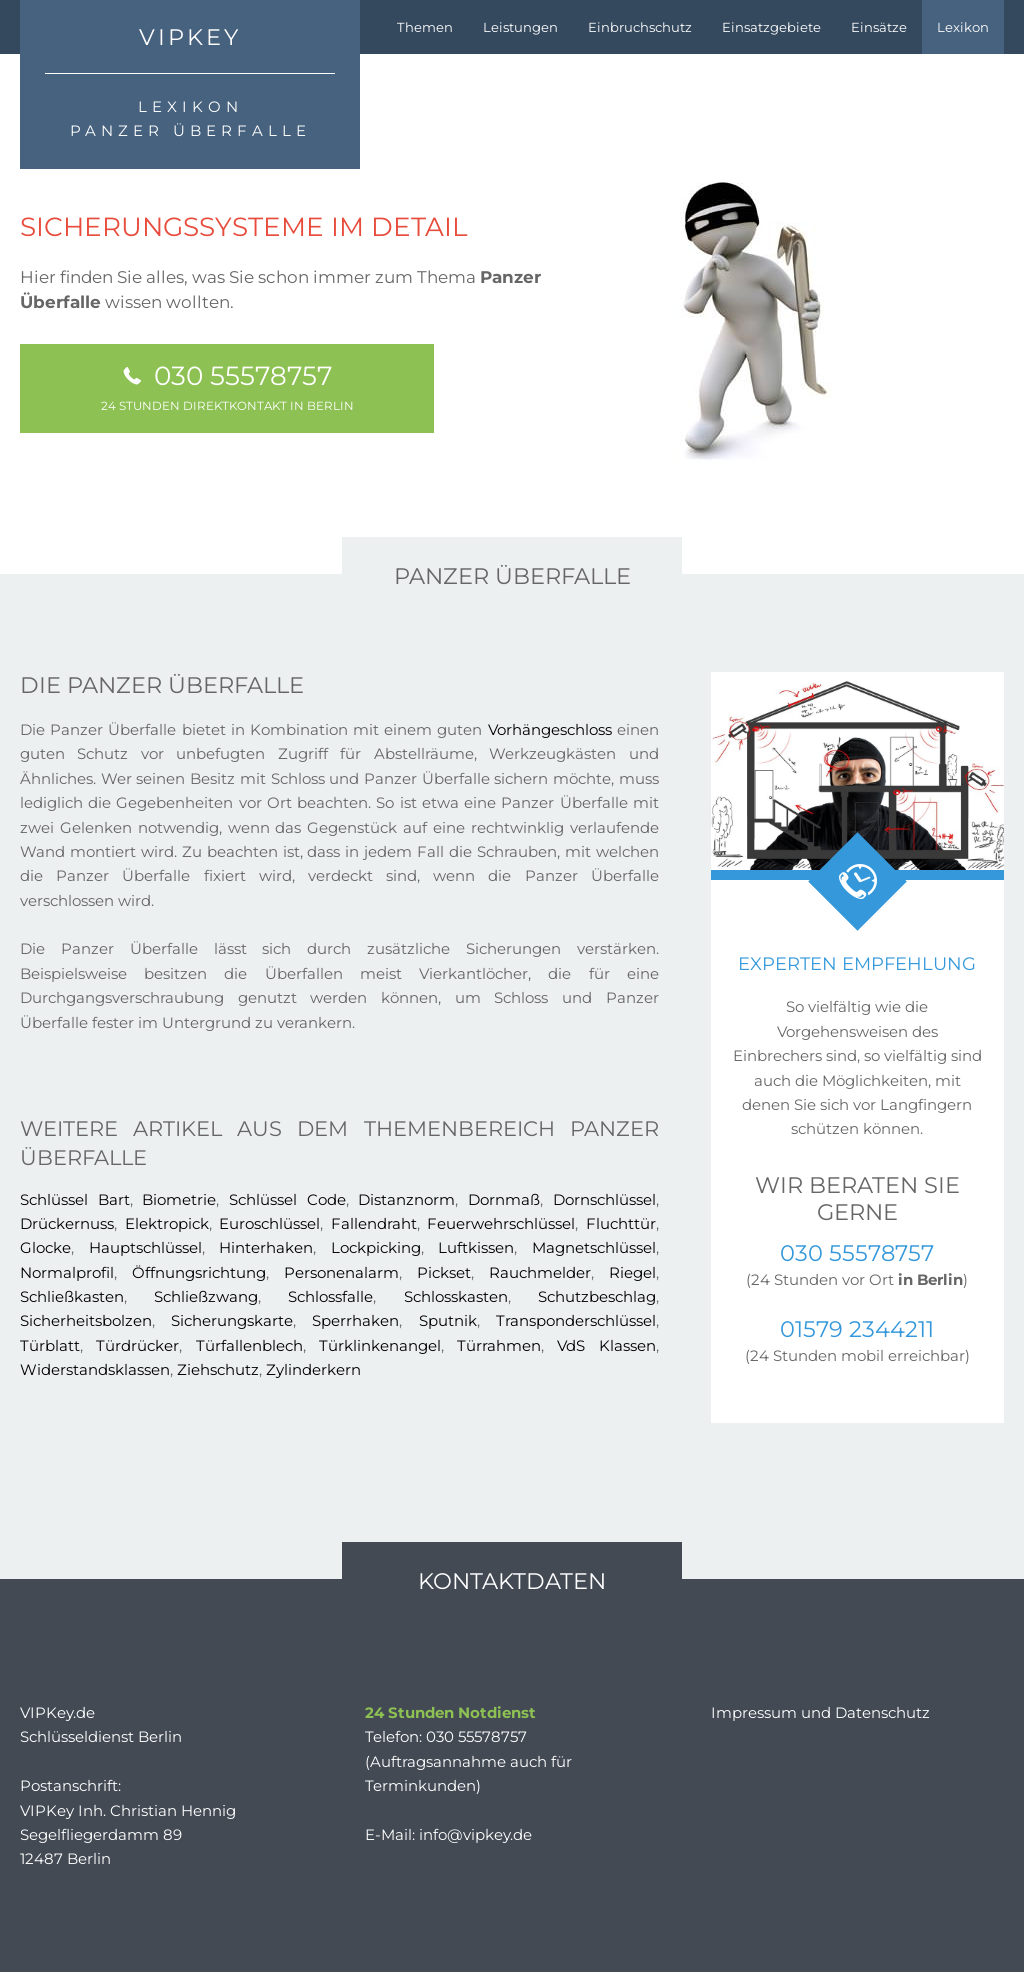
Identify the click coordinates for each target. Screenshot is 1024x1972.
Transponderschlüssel (576, 1320)
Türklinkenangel (380, 1345)
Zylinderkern (313, 1369)
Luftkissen (476, 1247)
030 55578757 (227, 386)
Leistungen (520, 27)
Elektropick (167, 1223)
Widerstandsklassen (95, 1369)
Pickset (444, 1272)
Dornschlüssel (604, 1199)
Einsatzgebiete (771, 27)
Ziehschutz (218, 1369)
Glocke (45, 1247)
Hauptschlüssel (145, 1247)
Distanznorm (406, 1199)
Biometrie (179, 1199)
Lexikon (963, 27)
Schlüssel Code (287, 1199)
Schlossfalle (330, 1296)
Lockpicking (376, 1247)
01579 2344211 (857, 1329)
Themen (425, 27)
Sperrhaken (355, 1320)
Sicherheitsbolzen (86, 1320)
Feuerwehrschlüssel (501, 1223)
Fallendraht (374, 1223)
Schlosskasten (456, 1296)
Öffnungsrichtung (199, 1272)
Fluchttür (621, 1223)
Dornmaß (504, 1199)
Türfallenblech (249, 1345)
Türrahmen (499, 1345)
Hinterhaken (266, 1247)
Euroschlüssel (269, 1223)
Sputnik (448, 1320)
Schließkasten (72, 1296)
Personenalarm (341, 1272)
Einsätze (879, 27)
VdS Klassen (606, 1345)
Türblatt (50, 1345)
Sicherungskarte (232, 1320)
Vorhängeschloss (550, 729)
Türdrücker (137, 1345)
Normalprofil (67, 1272)
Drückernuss (67, 1223)
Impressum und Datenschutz (820, 1712)
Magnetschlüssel (594, 1247)
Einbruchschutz (640, 27)
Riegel (632, 1272)
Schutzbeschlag (597, 1296)
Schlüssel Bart (75, 1199)
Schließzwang (206, 1296)
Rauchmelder (540, 1272)
